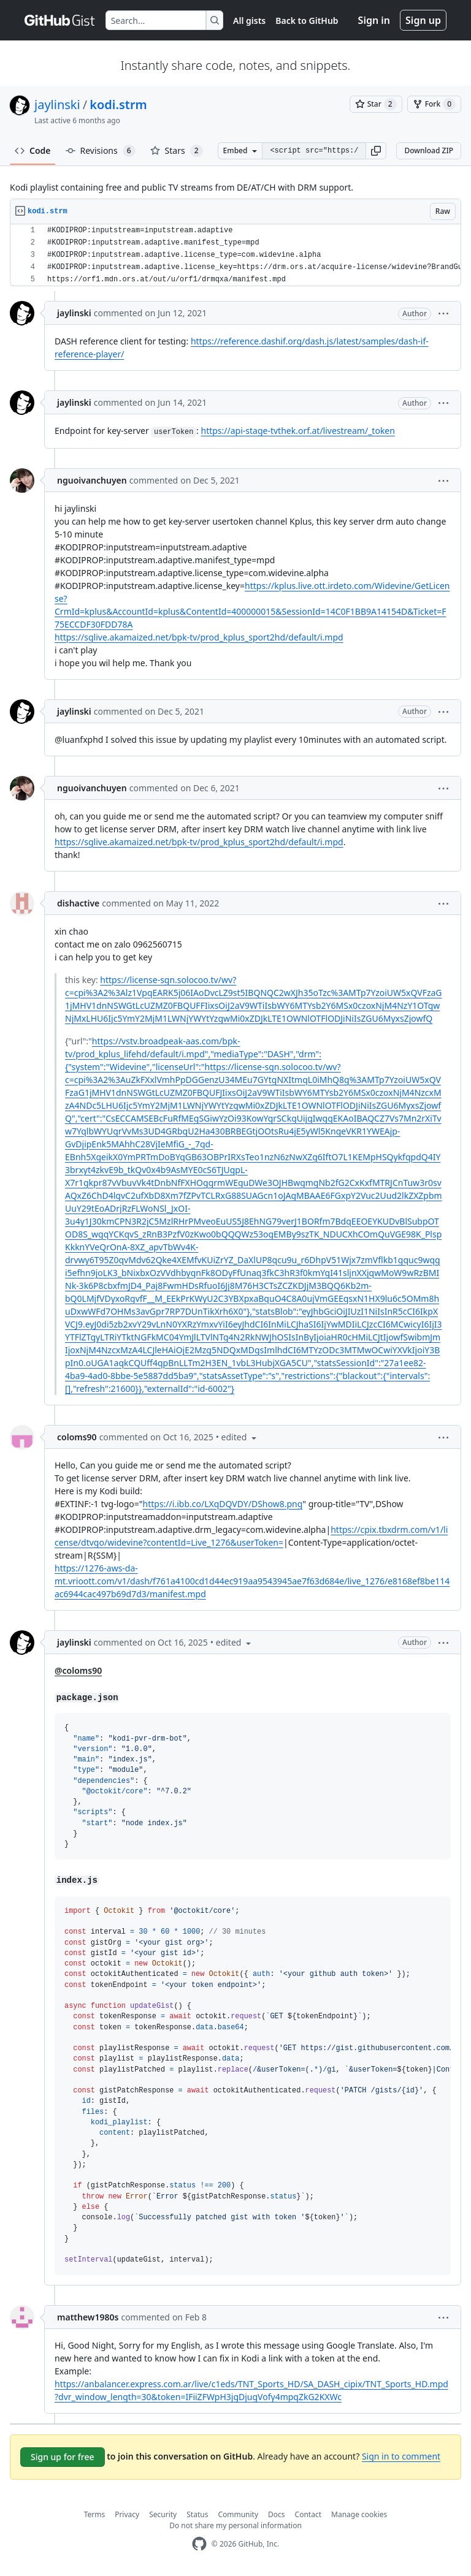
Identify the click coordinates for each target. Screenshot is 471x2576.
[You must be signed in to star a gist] (376, 104)
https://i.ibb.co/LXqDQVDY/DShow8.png (223, 1504)
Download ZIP (428, 150)
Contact (308, 2514)
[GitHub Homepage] (199, 2543)
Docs (276, 2514)
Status (197, 2514)
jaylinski (57, 104)
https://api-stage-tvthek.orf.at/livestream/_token (298, 430)
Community (238, 2514)
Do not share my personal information (235, 2525)
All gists (249, 20)
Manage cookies (359, 2514)
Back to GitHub (306, 20)
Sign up (423, 20)
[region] (235, 255)
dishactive (78, 903)
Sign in (374, 20)
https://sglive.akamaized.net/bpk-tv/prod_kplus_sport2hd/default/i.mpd (199, 637)
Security (163, 2514)
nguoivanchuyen (92, 480)
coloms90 (77, 1437)
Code (33, 150)
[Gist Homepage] (60, 20)
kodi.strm (118, 104)
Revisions (101, 151)
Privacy (127, 2514)
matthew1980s (87, 2317)
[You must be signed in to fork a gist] (434, 104)
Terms (94, 2514)
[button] (376, 150)
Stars (176, 151)
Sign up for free (62, 2457)
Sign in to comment (401, 2456)
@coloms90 (78, 1670)
